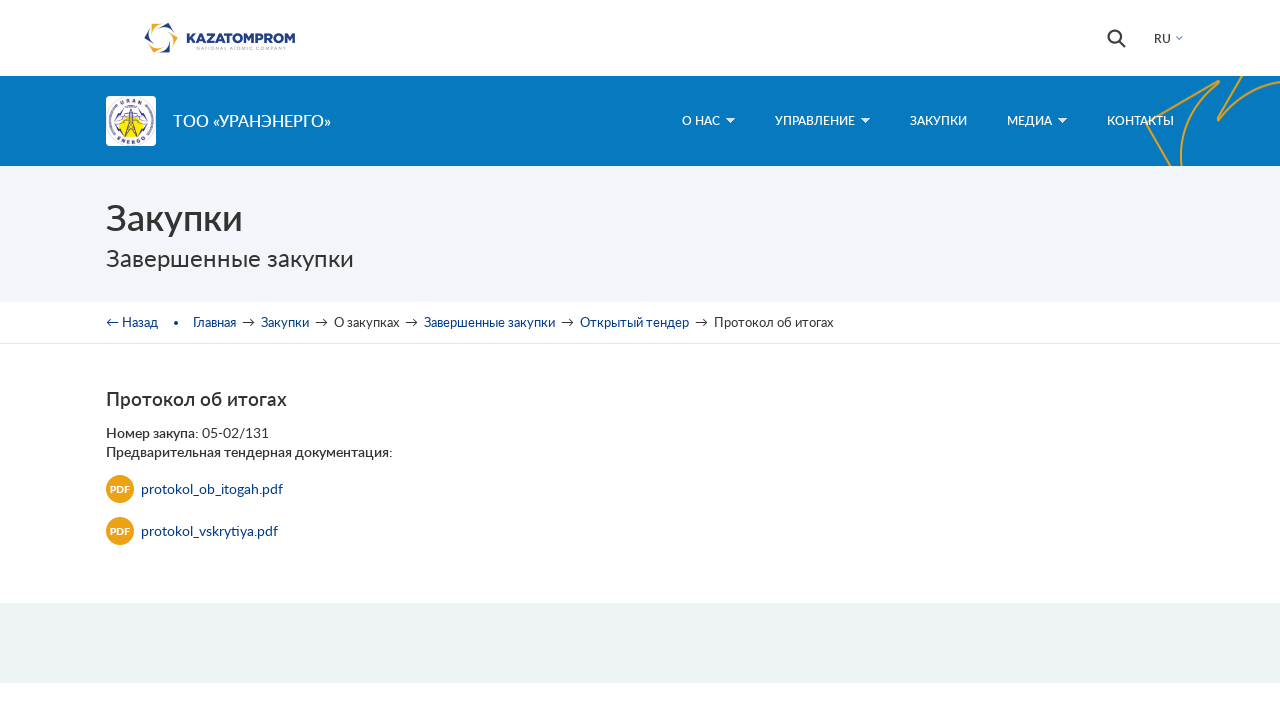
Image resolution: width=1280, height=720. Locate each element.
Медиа (1037, 120)
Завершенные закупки (489, 322)
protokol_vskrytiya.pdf (192, 531)
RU (1162, 38)
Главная (214, 322)
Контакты (1140, 120)
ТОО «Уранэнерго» (252, 120)
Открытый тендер (634, 322)
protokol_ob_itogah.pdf (194, 489)
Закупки (938, 120)
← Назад (132, 322)
